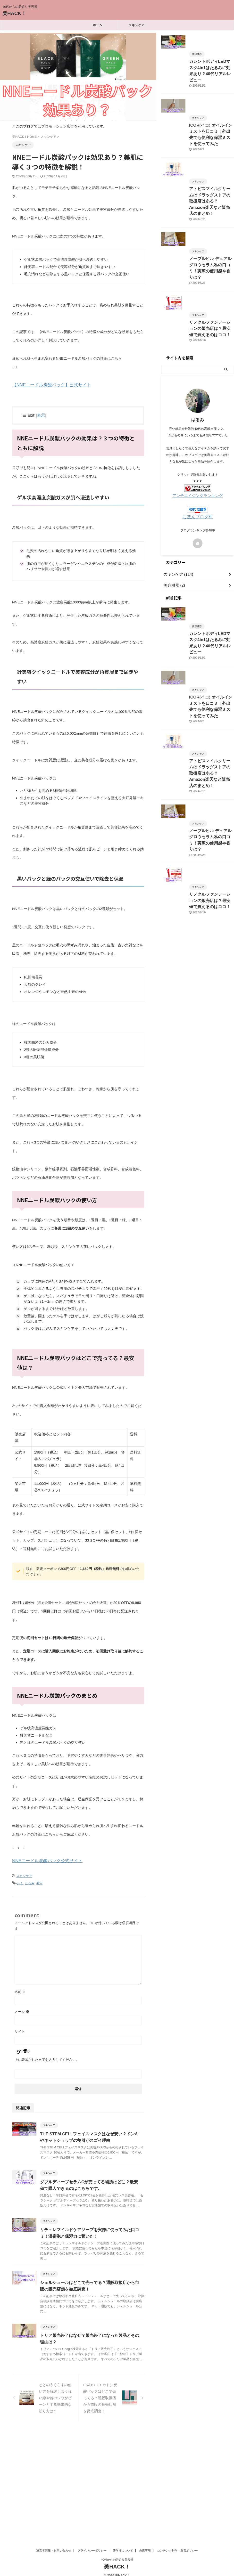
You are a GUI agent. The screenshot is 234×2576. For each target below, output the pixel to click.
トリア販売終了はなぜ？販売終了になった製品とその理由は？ (114, 2423)
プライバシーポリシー (92, 2544)
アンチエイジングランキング (198, 567)
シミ (20, 1882)
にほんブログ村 (198, 588)
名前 (20, 1990)
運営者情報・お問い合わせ (53, 2544)
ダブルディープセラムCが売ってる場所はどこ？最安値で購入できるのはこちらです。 (114, 2215)
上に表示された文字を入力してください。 (47, 2058)
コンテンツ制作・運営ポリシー (177, 2544)
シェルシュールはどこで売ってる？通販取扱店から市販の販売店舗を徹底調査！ (114, 2354)
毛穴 (39, 1882)
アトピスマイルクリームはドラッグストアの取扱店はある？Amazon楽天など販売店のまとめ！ (197, 248)
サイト (20, 2030)
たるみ (29, 1882)
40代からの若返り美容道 (117, 2553)
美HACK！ (14, 13)
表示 (40, 415)
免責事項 (145, 2544)
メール (22, 2010)
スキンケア (136, 25)
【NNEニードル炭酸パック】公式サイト (45, 385)
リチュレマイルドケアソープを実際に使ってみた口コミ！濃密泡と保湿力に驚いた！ (114, 2284)
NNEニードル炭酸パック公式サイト (41, 1861)
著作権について (123, 2544)
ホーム (97, 25)
